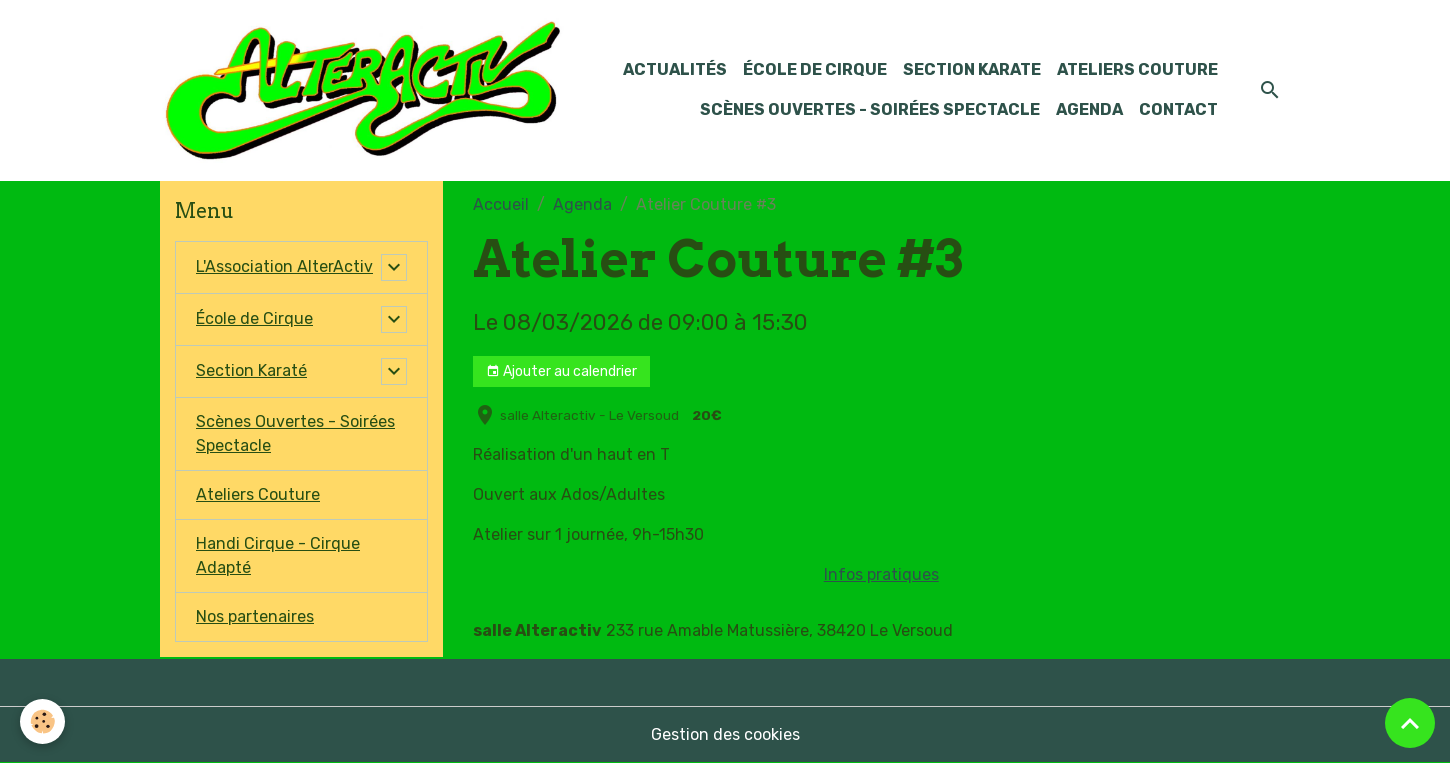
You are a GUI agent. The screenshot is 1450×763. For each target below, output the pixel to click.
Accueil (501, 204)
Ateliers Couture (1137, 69)
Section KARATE (972, 69)
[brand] (362, 90)
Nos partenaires (255, 616)
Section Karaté (251, 370)
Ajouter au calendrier (561, 372)
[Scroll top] (1410, 723)
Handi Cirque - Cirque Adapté (278, 555)
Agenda (1089, 109)
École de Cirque (815, 69)
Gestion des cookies (725, 734)
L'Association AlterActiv (284, 266)
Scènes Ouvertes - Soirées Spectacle (870, 109)
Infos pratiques (881, 574)
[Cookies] (42, 721)
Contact (1178, 109)
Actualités (675, 69)
